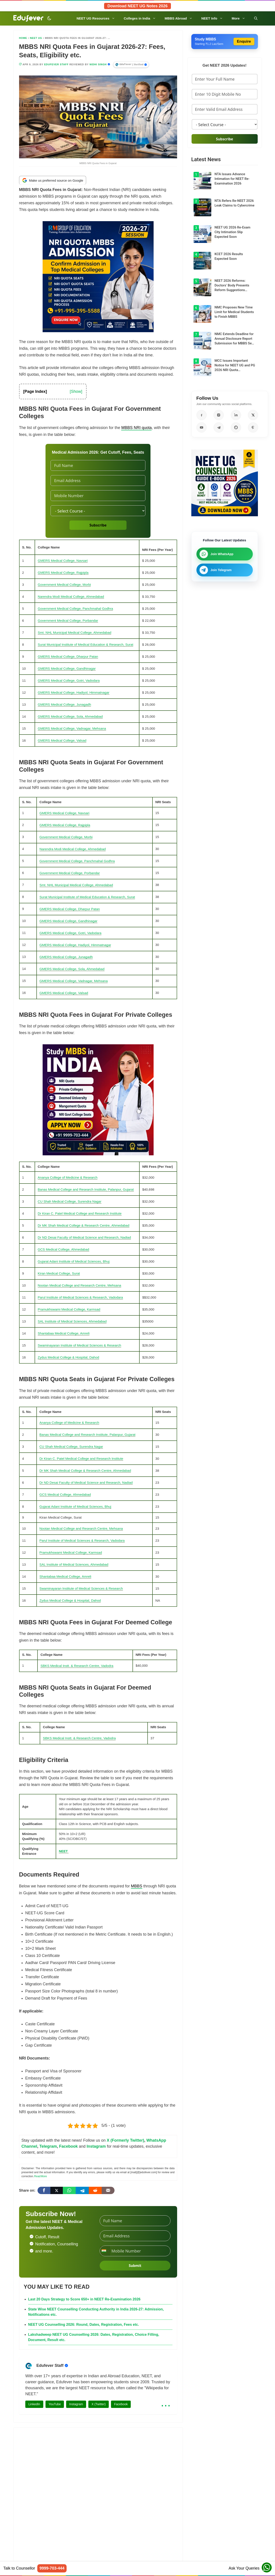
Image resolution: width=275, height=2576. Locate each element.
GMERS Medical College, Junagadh (64, 702)
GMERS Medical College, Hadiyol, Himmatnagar (73, 690)
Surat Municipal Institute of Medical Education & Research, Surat (85, 642)
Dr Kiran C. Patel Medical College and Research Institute (80, 1211)
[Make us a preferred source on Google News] (52, 180)
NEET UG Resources (98, 18)
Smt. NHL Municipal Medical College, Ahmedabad (74, 630)
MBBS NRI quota (136, 425)
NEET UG (36, 38)
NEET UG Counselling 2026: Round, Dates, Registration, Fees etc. (83, 2322)
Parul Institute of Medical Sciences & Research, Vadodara (80, 1295)
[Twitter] (56, 2188)
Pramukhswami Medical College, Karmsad (69, 1307)
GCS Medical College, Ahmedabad (63, 1247)
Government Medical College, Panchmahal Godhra (75, 606)
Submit (135, 2263)
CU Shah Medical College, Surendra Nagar (69, 1199)
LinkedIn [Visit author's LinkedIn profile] (34, 2402)
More (241, 18)
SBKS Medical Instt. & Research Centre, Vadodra (76, 1663)
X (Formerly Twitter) (125, 2138)
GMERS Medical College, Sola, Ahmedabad (70, 714)
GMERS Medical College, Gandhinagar (67, 666)
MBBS (136, 1884)
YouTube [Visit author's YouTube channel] (55, 2402)
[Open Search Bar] (256, 18)
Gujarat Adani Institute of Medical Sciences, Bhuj (74, 1259)
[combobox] (105, 2248)
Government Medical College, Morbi (64, 582)
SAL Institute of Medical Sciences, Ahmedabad (72, 1319)
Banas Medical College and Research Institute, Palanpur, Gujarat (86, 1187)
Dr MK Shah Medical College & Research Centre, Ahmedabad (83, 1223)
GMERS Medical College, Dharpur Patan (68, 654)
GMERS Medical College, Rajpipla (63, 570)
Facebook (68, 2144)
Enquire (244, 41)
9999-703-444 (52, 2568)
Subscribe (98, 522)
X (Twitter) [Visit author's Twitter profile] (98, 2402)
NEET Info (214, 18)
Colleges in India (142, 18)
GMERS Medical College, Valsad (62, 738)
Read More (40, 2174)
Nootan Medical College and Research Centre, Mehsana (79, 1283)
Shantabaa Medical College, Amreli (63, 1331)
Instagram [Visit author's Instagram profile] (76, 2402)
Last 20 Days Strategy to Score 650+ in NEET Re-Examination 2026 (84, 2297)
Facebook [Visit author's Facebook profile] (121, 2402)
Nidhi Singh (98, 64)
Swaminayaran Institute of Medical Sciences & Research (79, 1343)
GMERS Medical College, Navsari (63, 558)
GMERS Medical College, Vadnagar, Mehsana (72, 726)
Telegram (48, 2144)
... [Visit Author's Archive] (166, 2400)
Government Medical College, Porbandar (68, 618)
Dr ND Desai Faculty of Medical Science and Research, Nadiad (84, 1235)
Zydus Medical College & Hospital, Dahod (68, 1355)
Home (23, 38)
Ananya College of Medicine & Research (67, 1175)
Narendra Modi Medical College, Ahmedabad (71, 594)
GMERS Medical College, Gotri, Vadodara (69, 678)
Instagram (96, 2144)
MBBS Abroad (181, 18)
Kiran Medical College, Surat (59, 1271)
